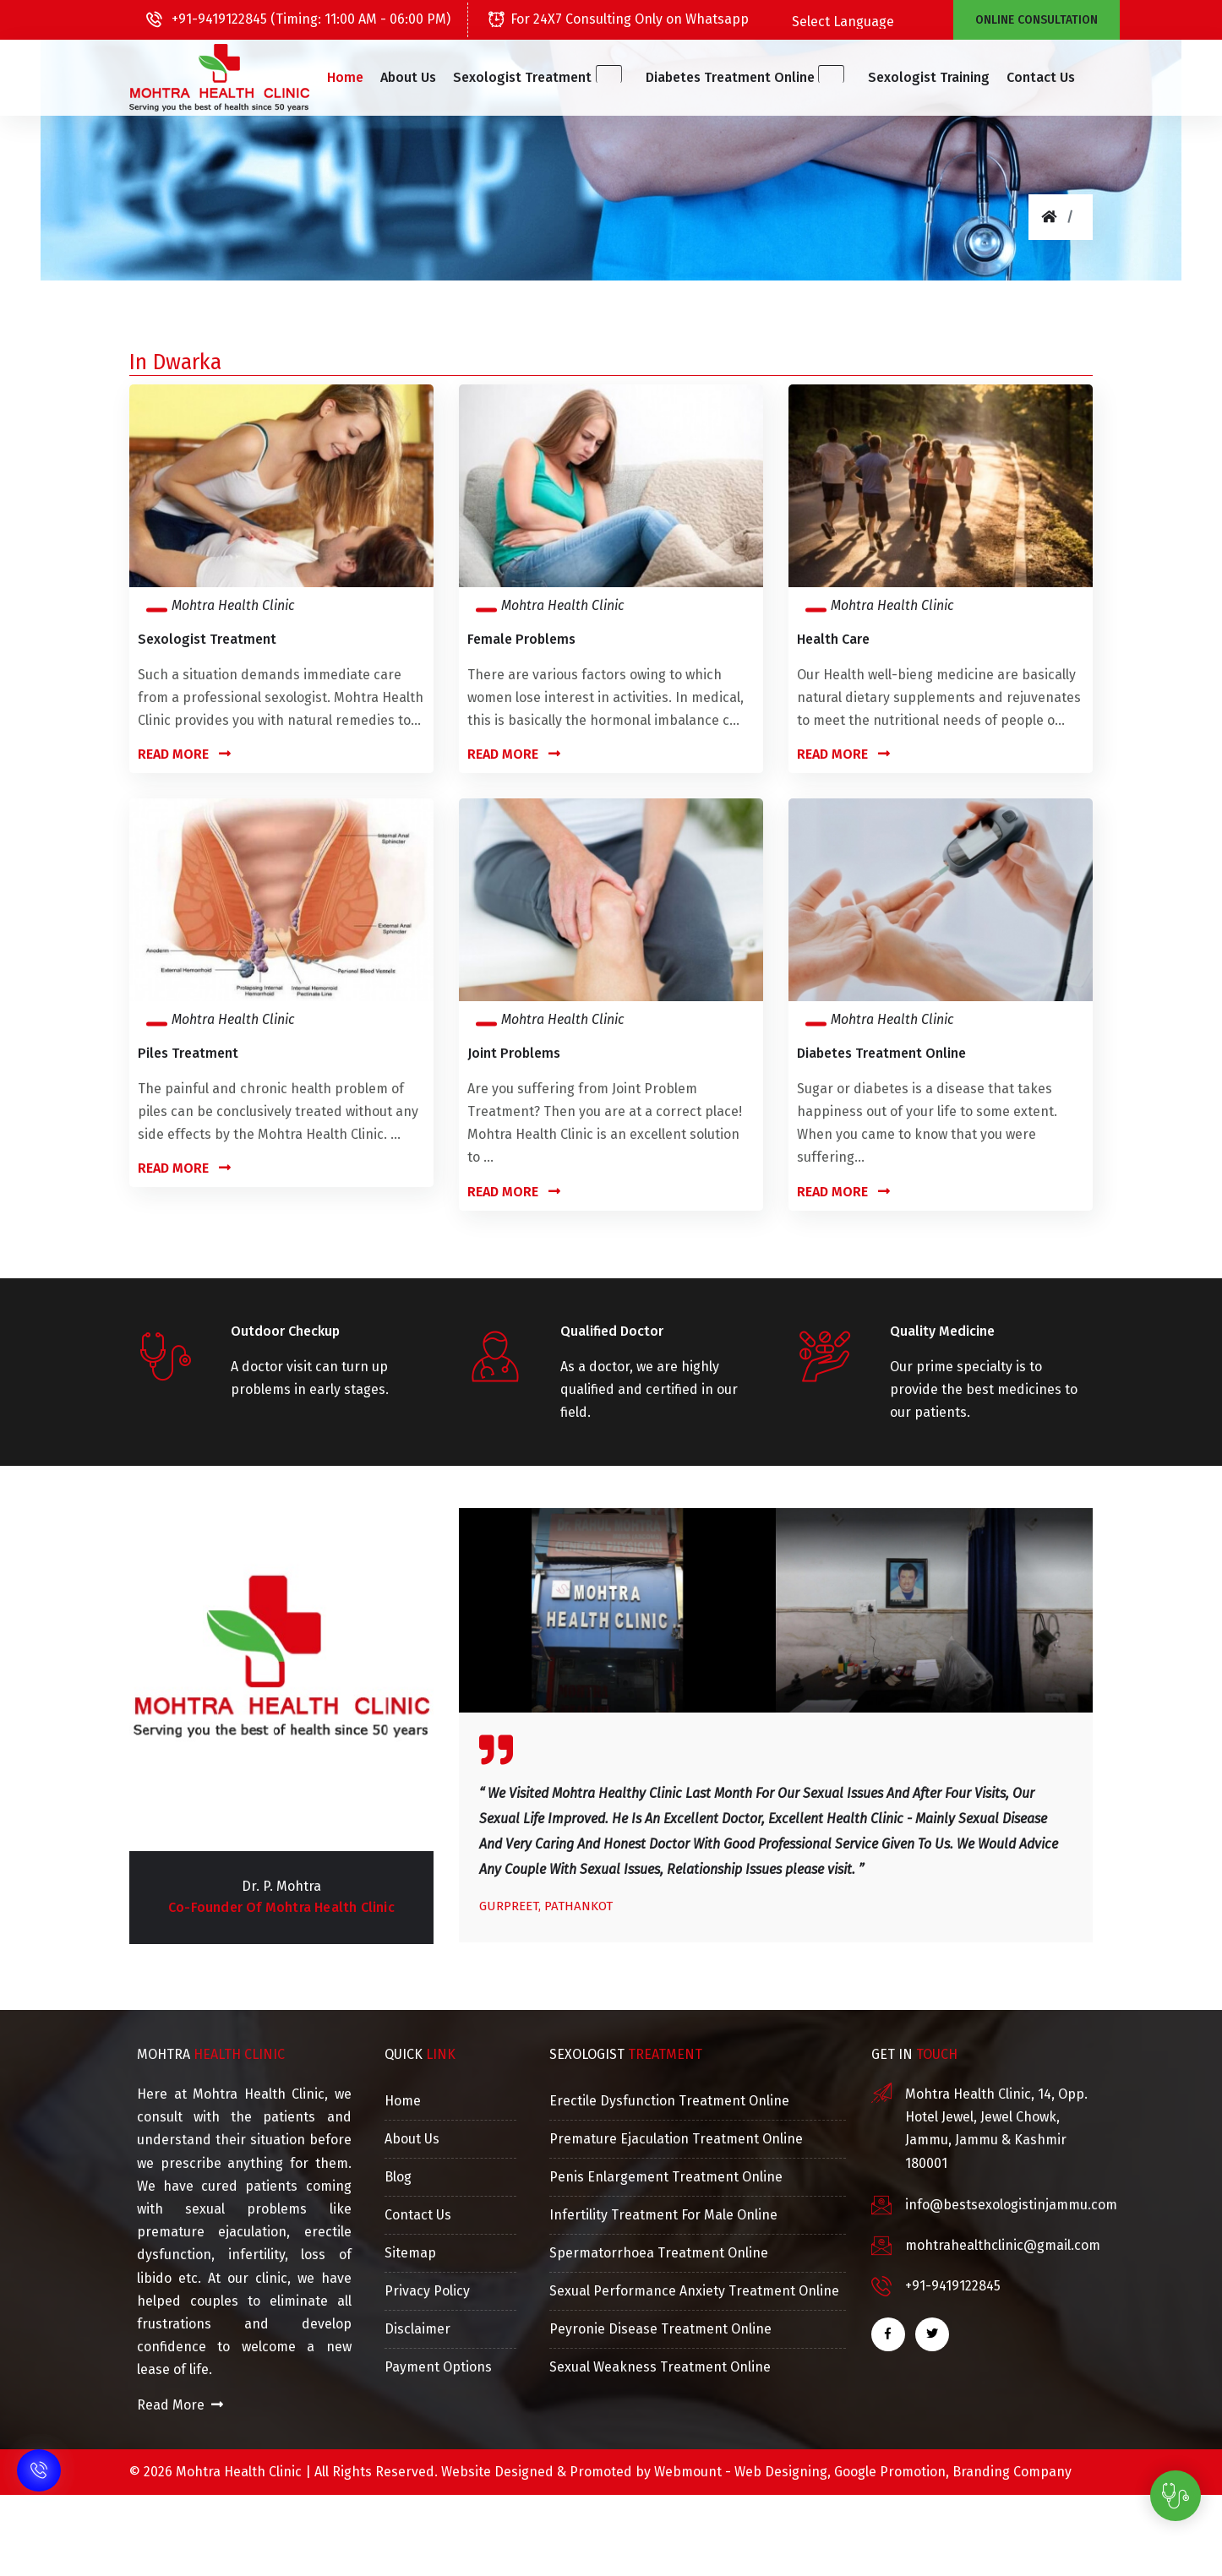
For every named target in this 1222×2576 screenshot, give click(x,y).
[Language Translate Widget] (883, 21)
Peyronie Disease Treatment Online (660, 2329)
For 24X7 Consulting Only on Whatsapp (618, 19)
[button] (552, 78)
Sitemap (410, 2253)
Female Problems (521, 639)
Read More (184, 754)
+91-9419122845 (953, 2286)
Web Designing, (782, 2472)
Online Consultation (1036, 20)
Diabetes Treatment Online (881, 1053)
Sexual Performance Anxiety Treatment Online (694, 2291)
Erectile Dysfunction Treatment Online (669, 2101)
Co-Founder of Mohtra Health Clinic (281, 1907)
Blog (398, 2177)
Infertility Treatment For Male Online (663, 2215)
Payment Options (438, 2367)
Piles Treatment (188, 1053)
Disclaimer (417, 2329)
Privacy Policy (427, 2291)
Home (368, 77)
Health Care (833, 639)
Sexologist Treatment (207, 639)
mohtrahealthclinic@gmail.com (1002, 2245)
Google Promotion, (891, 2472)
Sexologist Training (906, 77)
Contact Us (1018, 77)
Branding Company (1012, 2472)
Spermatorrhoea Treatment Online (658, 2253)
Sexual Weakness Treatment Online (660, 2367)
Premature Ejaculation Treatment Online (676, 2139)
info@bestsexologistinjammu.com (1011, 2205)
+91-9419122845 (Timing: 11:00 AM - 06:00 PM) (298, 19)
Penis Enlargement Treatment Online (666, 2177)
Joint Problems (513, 1053)
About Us (431, 77)
